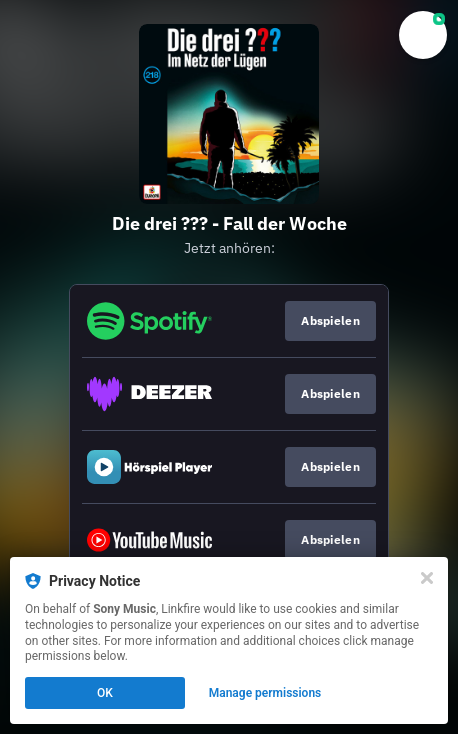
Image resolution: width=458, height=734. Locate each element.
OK (105, 693)
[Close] (427, 578)
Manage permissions (265, 693)
